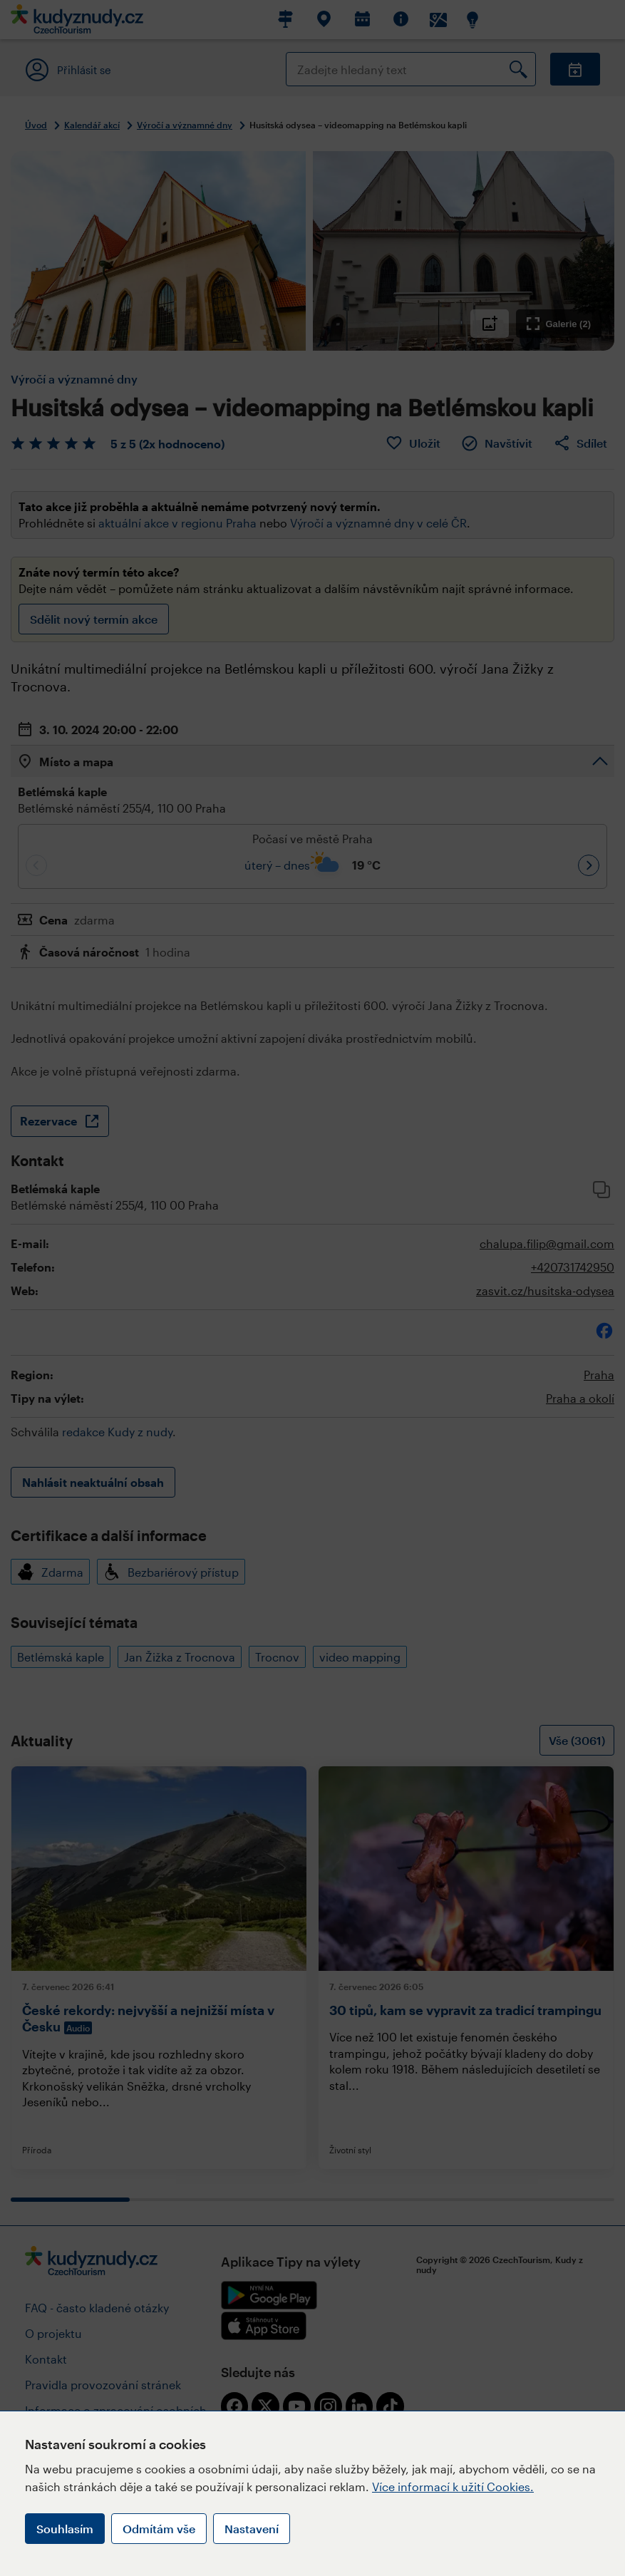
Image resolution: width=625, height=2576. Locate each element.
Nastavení (251, 2528)
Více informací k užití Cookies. (453, 2486)
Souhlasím (64, 2528)
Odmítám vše (159, 2528)
